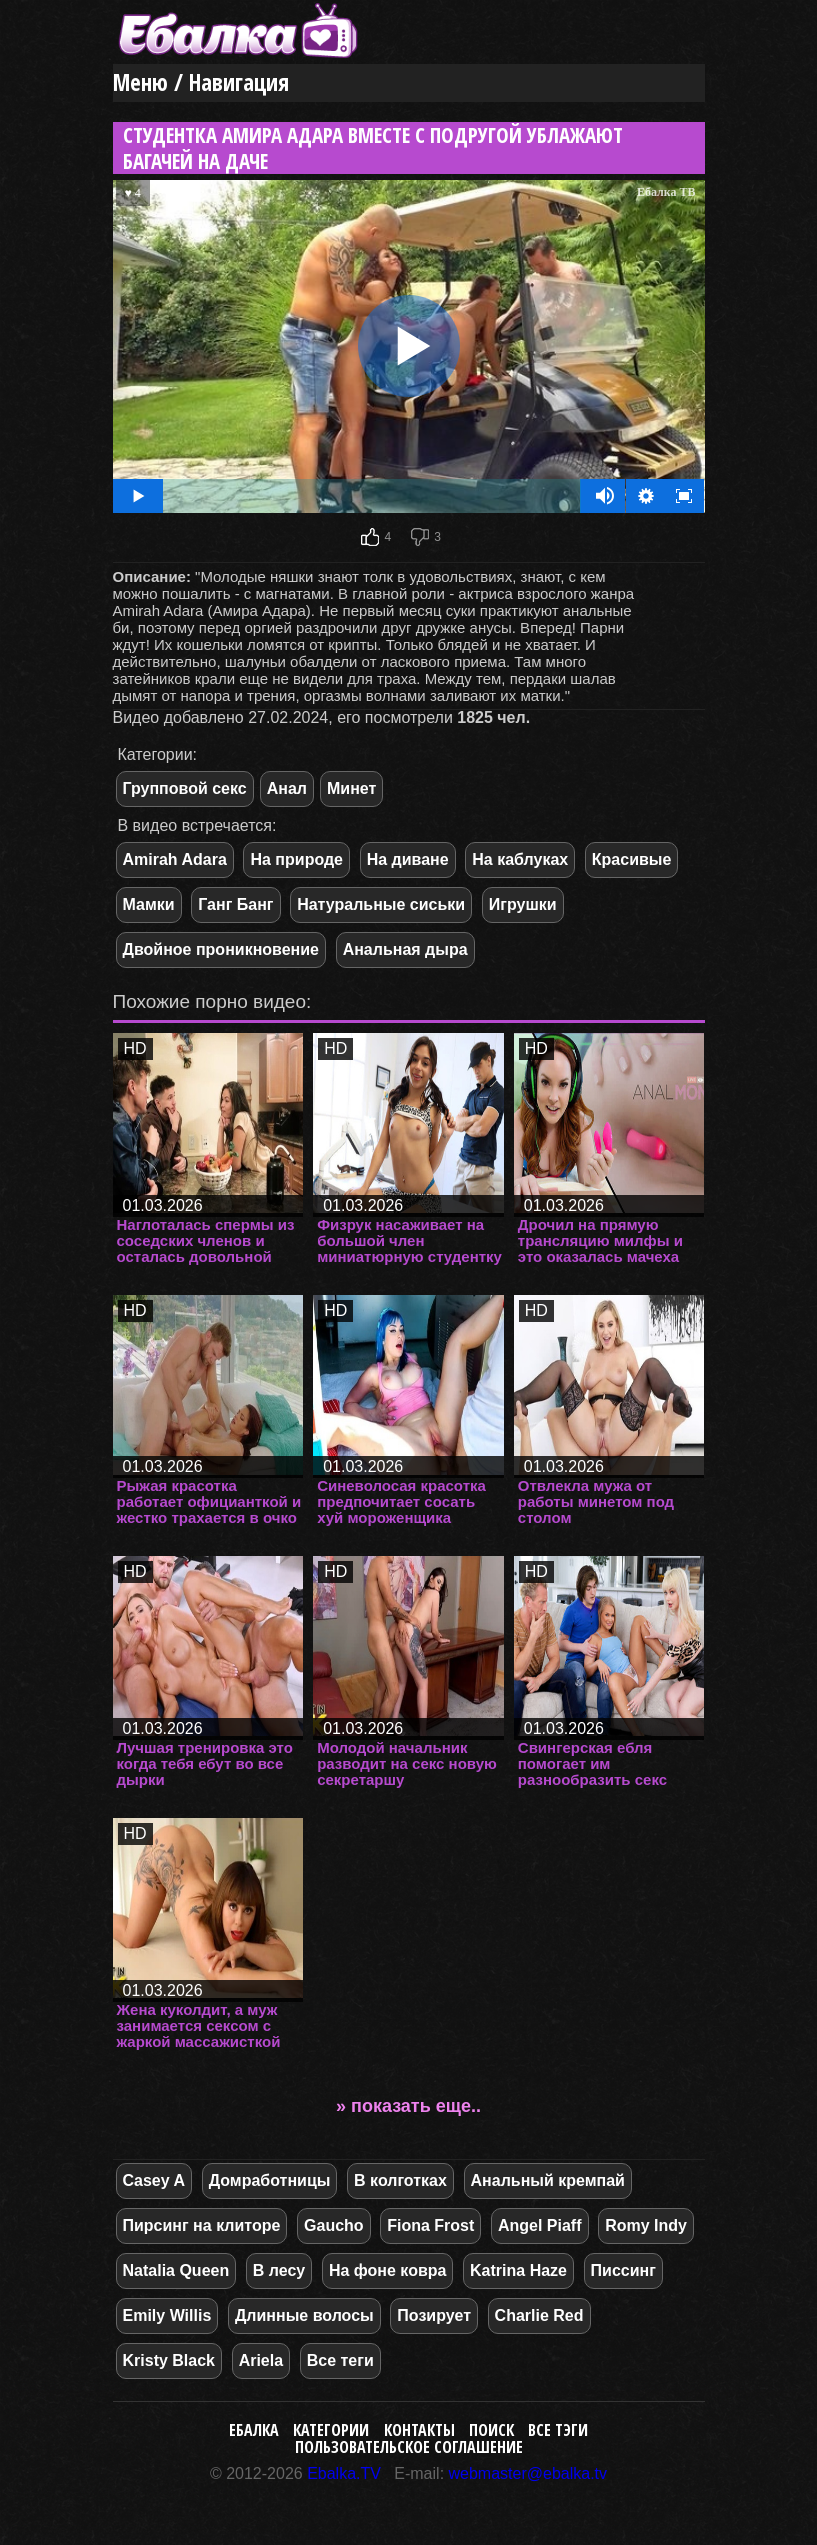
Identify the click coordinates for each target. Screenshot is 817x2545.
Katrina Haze (518, 2270)
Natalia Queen (176, 2270)
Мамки (149, 904)
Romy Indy (646, 2225)
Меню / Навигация (201, 82)
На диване (408, 859)
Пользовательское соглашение (409, 2447)
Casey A (154, 2180)
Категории (331, 2430)
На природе (296, 859)
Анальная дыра (405, 949)
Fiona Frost (430, 2225)
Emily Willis (167, 2315)
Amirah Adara (175, 859)
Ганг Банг (235, 904)
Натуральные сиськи (381, 904)
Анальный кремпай (548, 2180)
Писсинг (623, 2270)
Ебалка (254, 2430)
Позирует (434, 2315)
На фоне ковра (388, 2270)
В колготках (400, 2180)
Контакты (419, 2430)
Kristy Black (169, 2360)
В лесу (279, 2270)
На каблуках (520, 859)
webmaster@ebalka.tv (528, 2473)
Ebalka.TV (344, 2473)
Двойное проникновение (221, 949)
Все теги (340, 2360)
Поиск (491, 2430)
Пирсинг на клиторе (202, 2225)
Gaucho (334, 2225)
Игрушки (523, 904)
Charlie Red (539, 2315)
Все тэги (558, 2430)
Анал (287, 788)
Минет (351, 788)
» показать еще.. (408, 2106)
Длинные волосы (304, 2315)
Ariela (261, 2360)
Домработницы (270, 2180)
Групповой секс (185, 788)
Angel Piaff (540, 2225)
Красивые (632, 859)
